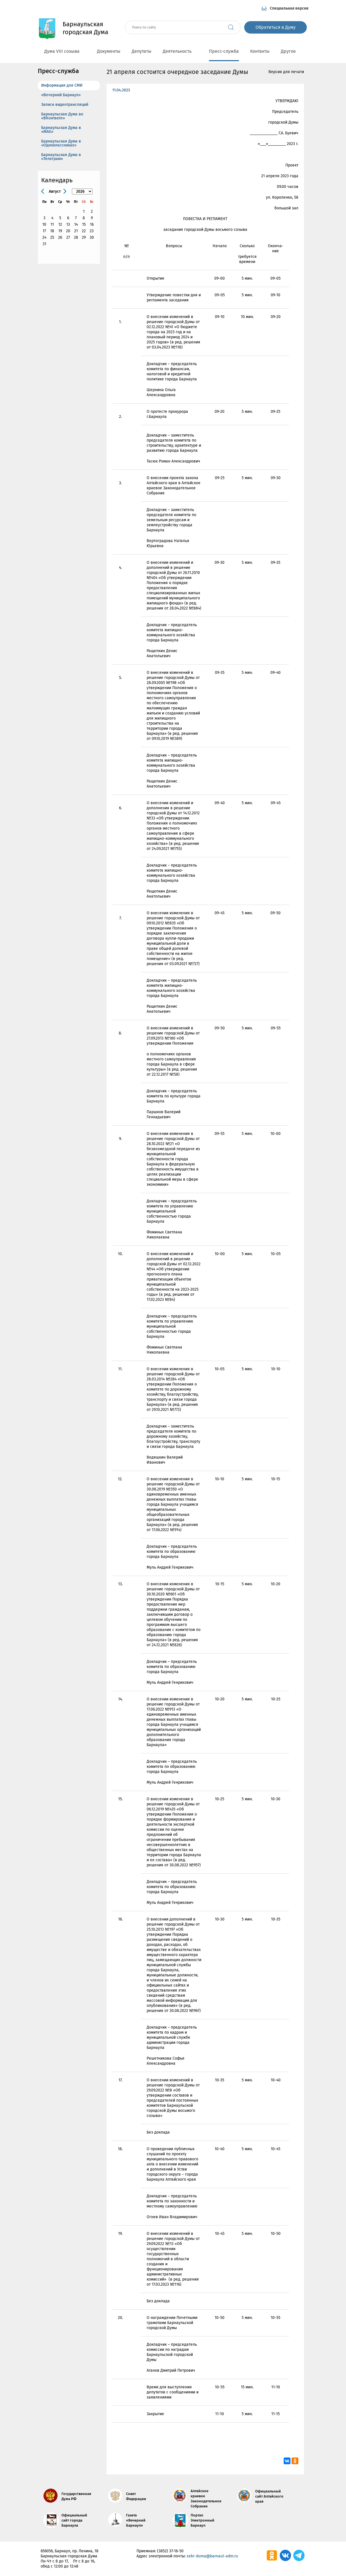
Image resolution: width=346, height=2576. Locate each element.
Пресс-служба (224, 51)
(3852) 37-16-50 (170, 2551)
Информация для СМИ (61, 85)
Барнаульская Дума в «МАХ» (61, 129)
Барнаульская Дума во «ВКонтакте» (62, 116)
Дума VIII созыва (65, 51)
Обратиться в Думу (275, 27)
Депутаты (141, 51)
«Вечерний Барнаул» (61, 95)
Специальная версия (289, 8)
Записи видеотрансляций (64, 104)
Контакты (260, 51)
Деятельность (180, 51)
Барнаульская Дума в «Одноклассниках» (61, 143)
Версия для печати (286, 72)
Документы (108, 51)
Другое (291, 51)
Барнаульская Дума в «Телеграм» (61, 156)
